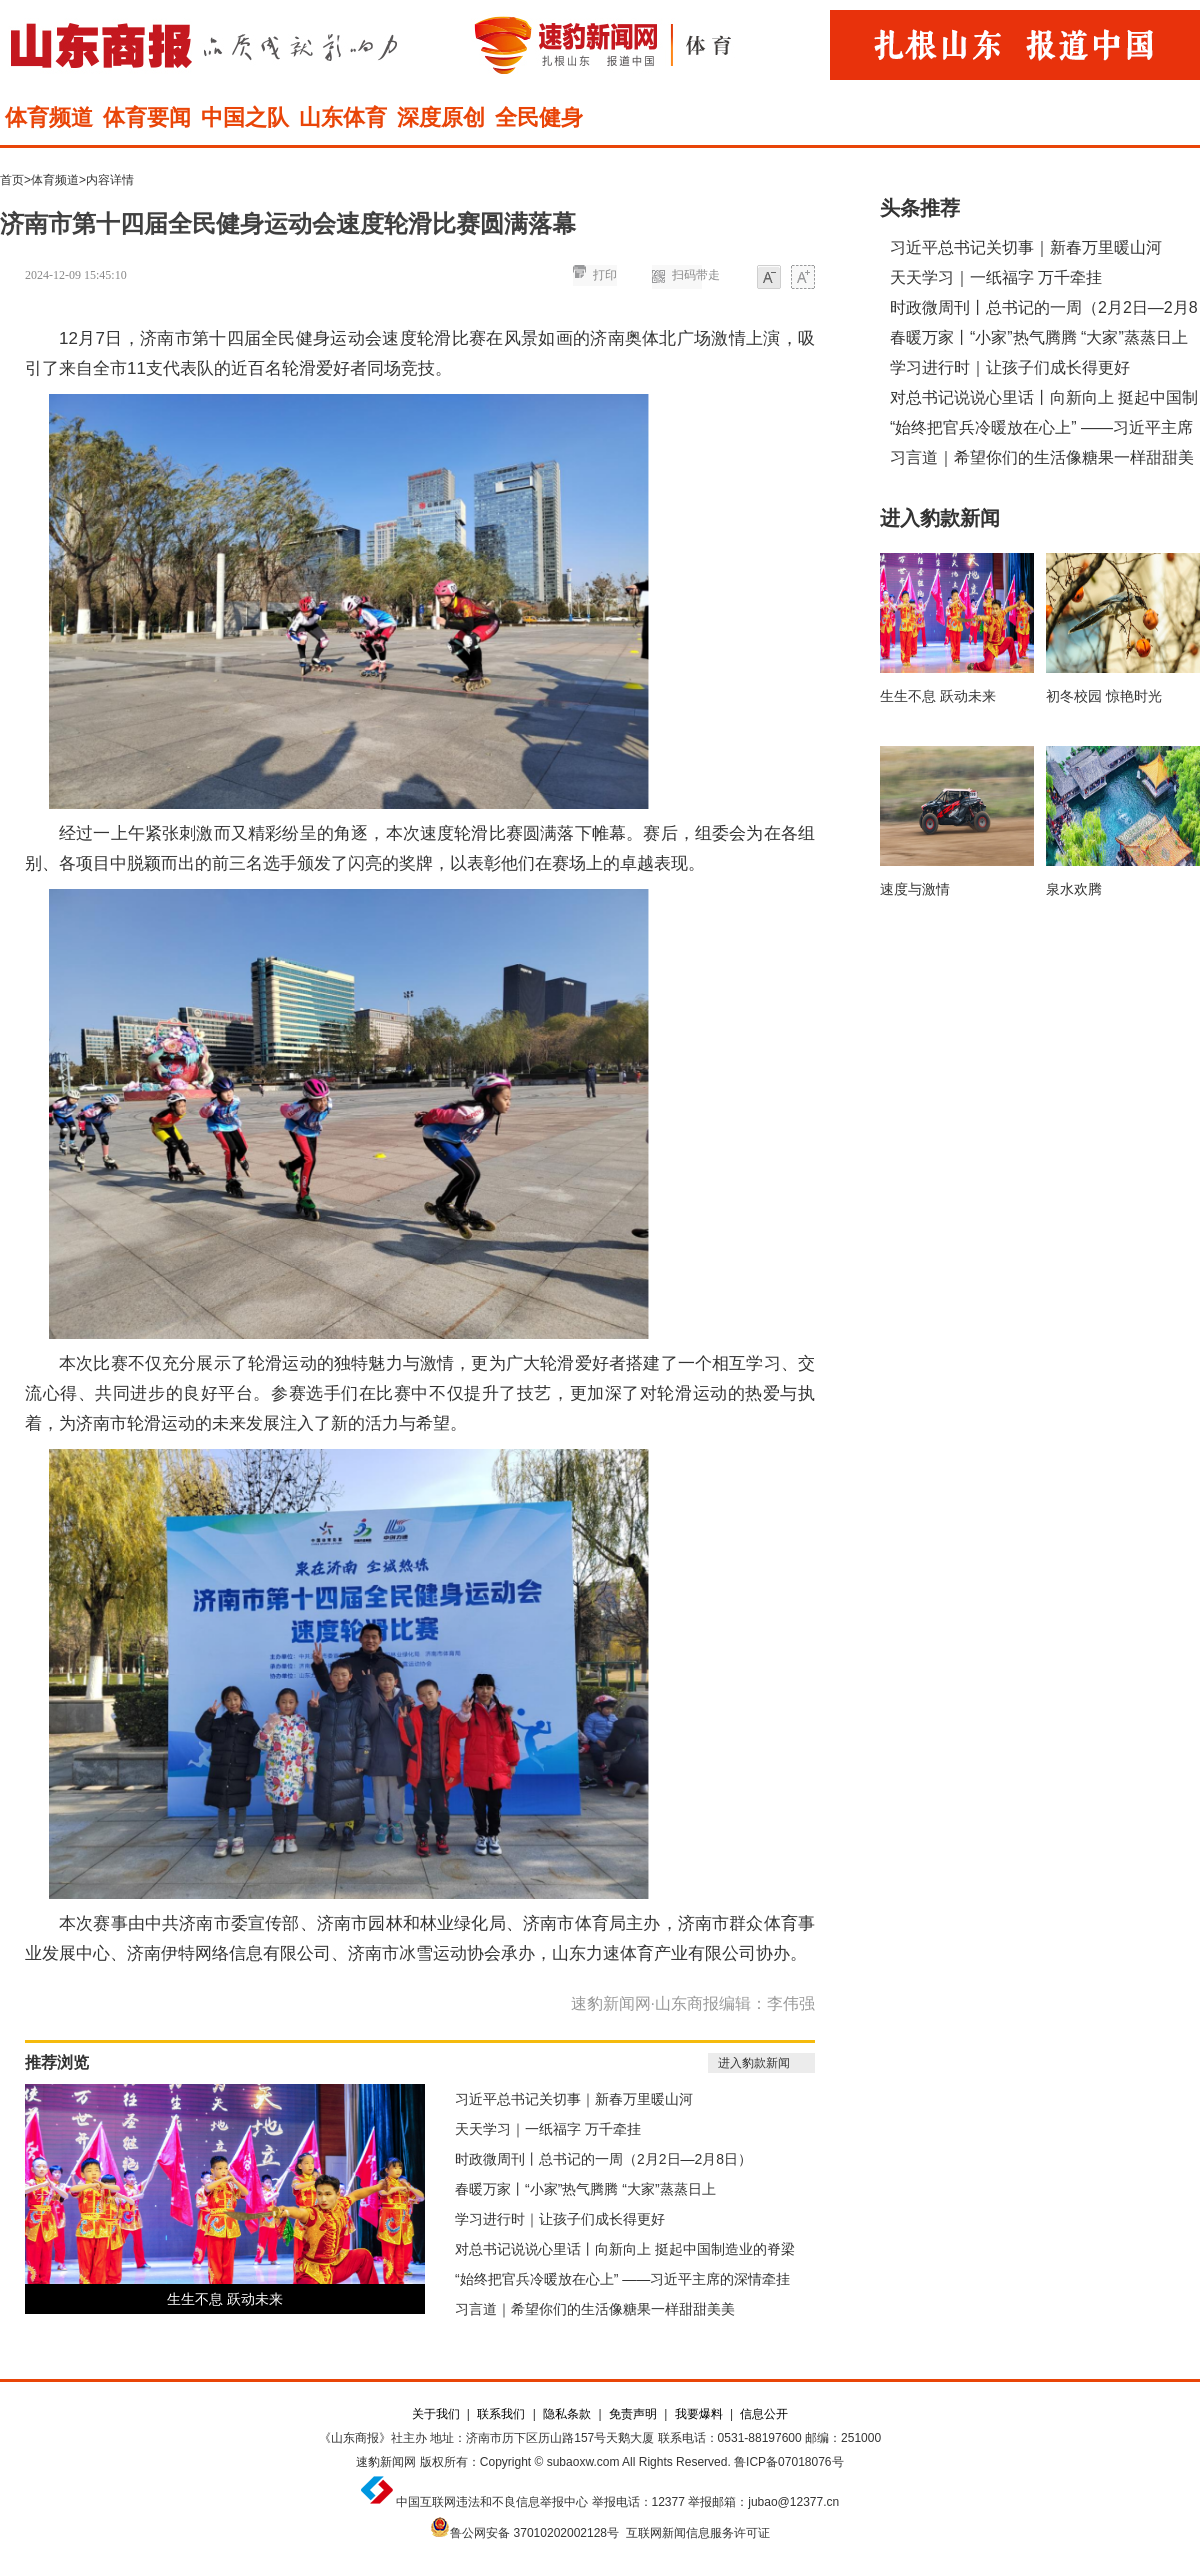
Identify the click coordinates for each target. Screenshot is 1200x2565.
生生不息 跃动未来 (225, 2299)
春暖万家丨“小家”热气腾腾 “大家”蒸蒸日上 (585, 2189)
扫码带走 (696, 275)
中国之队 (245, 117)
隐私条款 (567, 2414)
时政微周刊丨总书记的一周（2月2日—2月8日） (603, 2159)
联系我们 (501, 2414)
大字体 (803, 278)
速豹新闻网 (386, 2462)
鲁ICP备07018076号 (788, 2462)
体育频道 (49, 117)
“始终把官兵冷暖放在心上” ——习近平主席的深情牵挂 (622, 2279)
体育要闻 (147, 117)
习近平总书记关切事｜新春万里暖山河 (574, 2099)
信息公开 (764, 2414)
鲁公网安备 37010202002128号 (534, 2533)
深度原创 (441, 117)
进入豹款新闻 (754, 2063)
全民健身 (539, 117)
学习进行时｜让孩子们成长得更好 (560, 2219)
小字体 (769, 278)
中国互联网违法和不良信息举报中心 (492, 2502)
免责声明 (633, 2414)
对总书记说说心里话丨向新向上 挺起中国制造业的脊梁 (625, 2249)
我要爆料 (699, 2414)
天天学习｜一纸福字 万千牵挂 (548, 2129)
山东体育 (343, 117)
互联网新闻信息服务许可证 (698, 2533)
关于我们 (436, 2414)
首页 (12, 180)
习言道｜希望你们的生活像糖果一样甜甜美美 (595, 2309)
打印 (605, 275)
